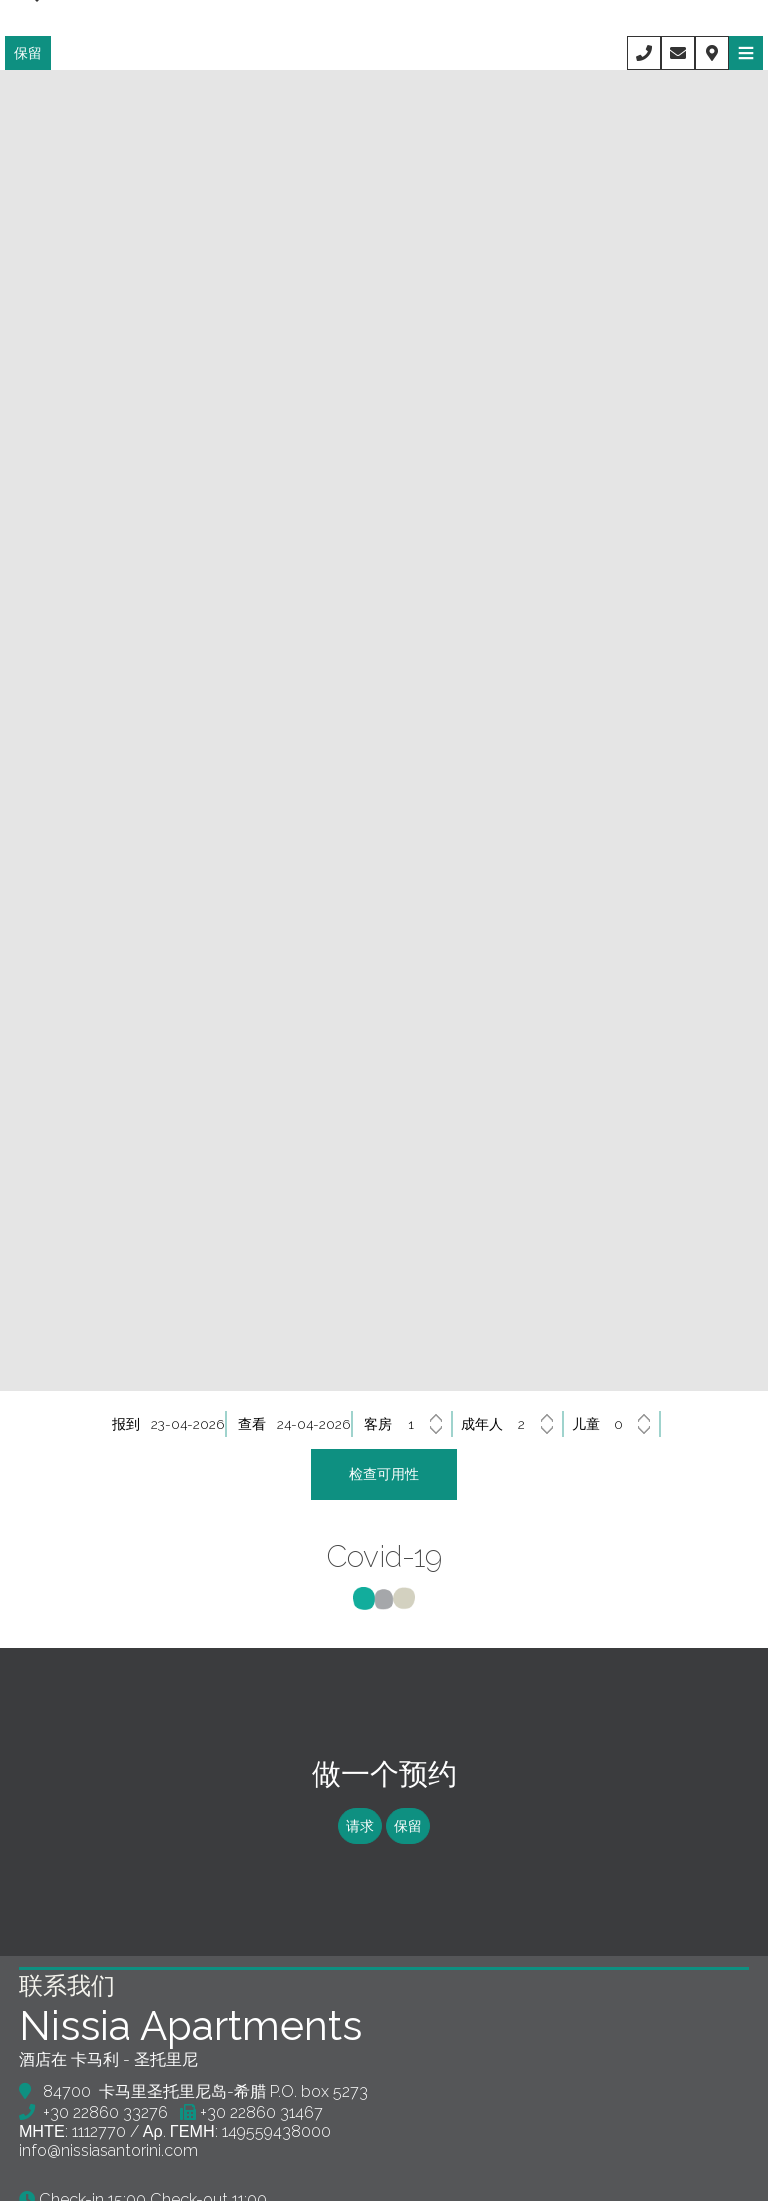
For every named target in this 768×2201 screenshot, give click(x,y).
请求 (358, 1839)
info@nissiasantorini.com (109, 2170)
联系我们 (68, 2005)
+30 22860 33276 (106, 2132)
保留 (28, 53)
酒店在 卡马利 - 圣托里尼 (109, 2079)
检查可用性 (384, 1477)
